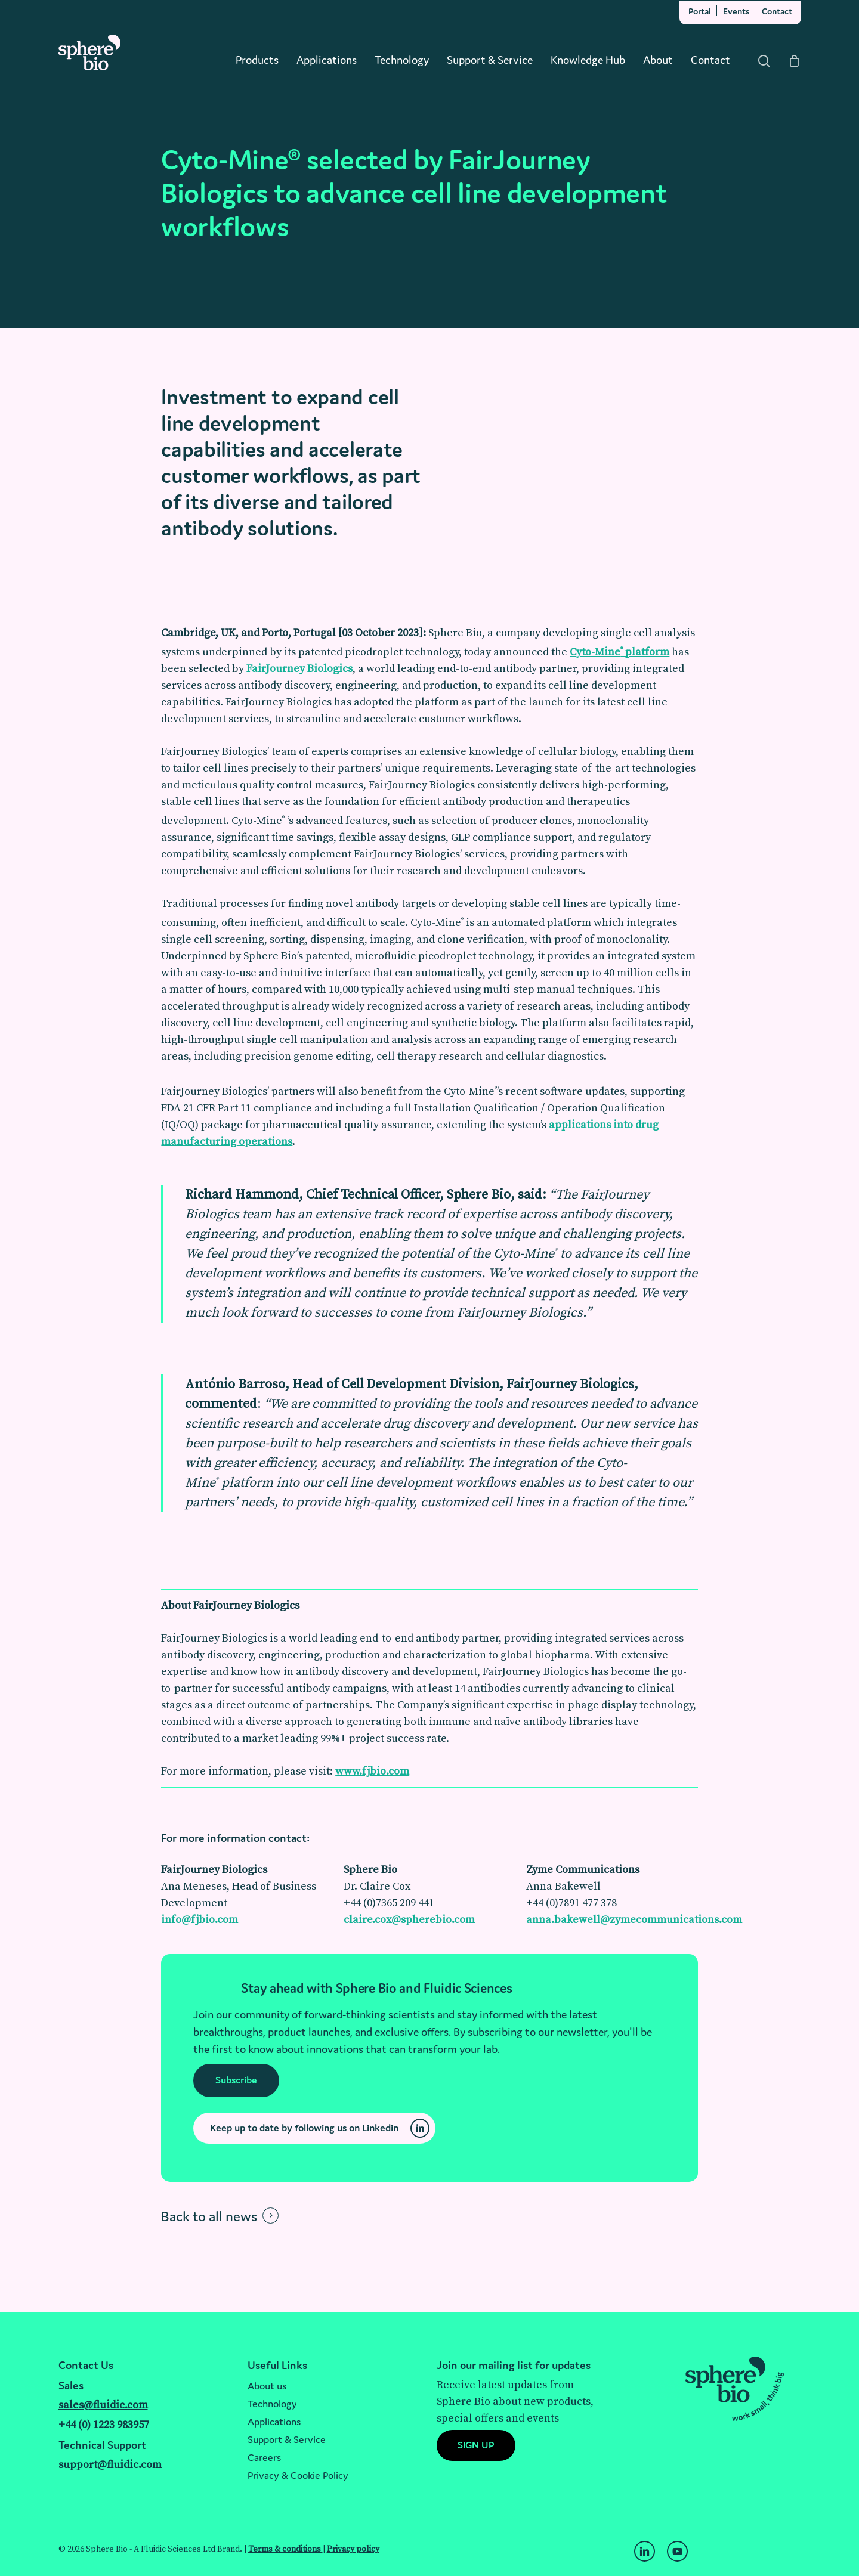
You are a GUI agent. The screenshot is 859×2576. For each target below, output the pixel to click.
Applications (274, 2421)
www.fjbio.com (372, 1771)
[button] (236, 2080)
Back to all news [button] (209, 2216)
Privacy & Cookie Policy (298, 2475)
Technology (272, 2403)
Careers (264, 2457)
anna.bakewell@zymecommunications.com (634, 1920)
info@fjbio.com (199, 1920)
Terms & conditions (285, 2549)
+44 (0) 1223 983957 (103, 2425)
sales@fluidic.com (103, 2405)
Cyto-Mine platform (619, 652)
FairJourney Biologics (299, 669)
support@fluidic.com (110, 2465)
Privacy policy (353, 2549)
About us (267, 2385)
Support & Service (287, 2439)
